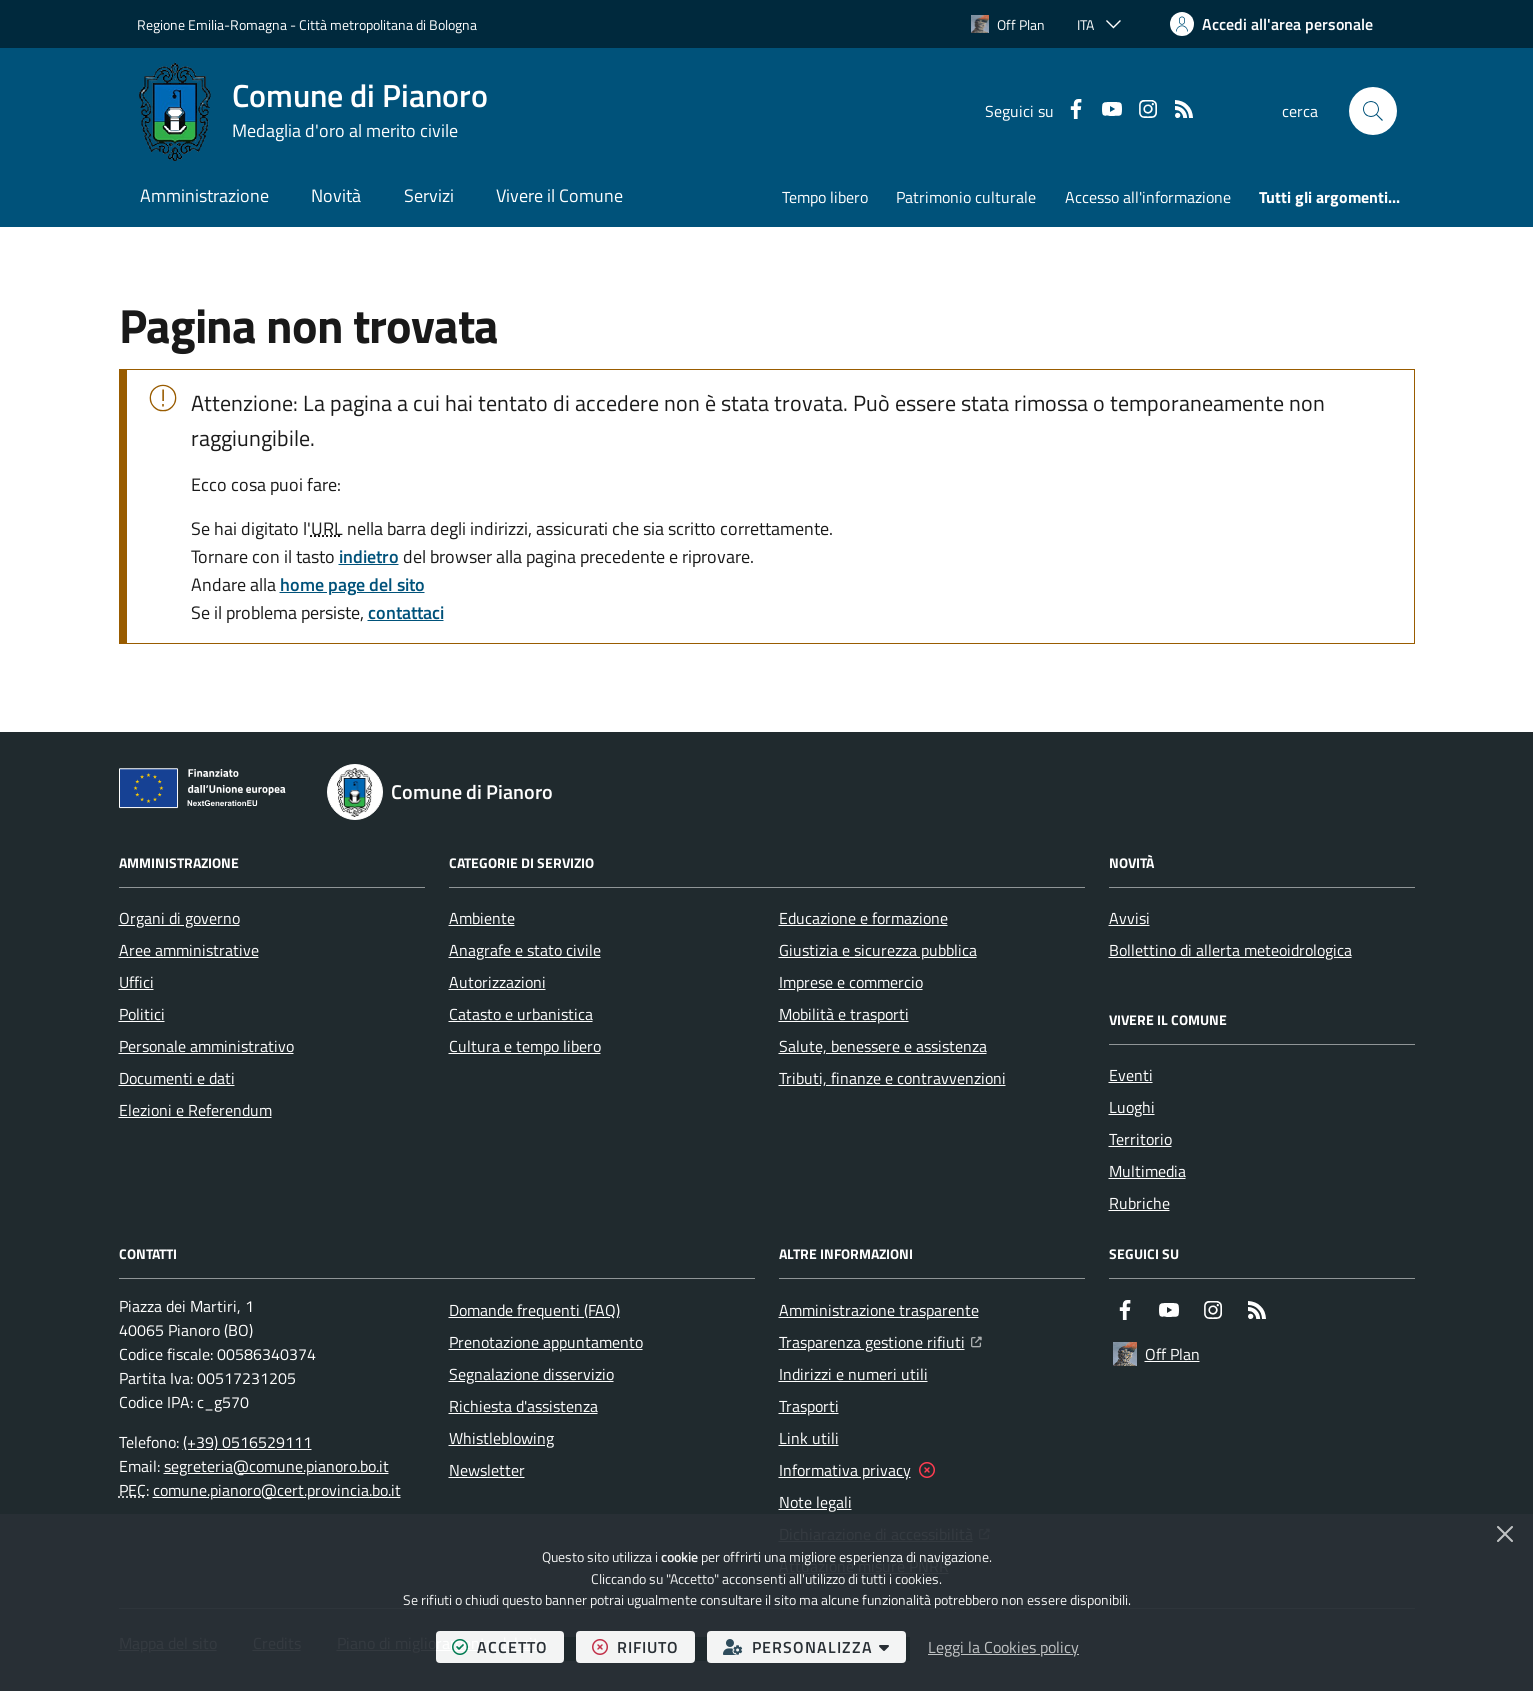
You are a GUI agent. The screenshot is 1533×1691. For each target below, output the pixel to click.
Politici (142, 1014)
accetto (508, 1646)
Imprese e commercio (851, 982)
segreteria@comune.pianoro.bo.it (276, 1466)
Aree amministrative (189, 950)
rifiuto (643, 1646)
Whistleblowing (501, 1438)
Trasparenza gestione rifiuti (880, 1340)
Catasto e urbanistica (521, 1014)
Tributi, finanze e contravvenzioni (892, 1078)
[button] (1373, 111)
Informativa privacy (845, 1470)
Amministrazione (204, 195)
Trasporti (809, 1406)
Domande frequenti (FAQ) (534, 1310)
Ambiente (482, 918)
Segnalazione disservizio (531, 1374)
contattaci (406, 612)
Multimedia (1147, 1171)
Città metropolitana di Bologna (388, 24)
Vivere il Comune (559, 195)
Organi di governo (179, 918)
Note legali (815, 1502)
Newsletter (487, 1470)
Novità (336, 195)
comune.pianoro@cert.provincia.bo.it (277, 1490)
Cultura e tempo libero (525, 1046)
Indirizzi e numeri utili (853, 1374)
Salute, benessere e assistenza (883, 1046)
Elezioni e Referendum (195, 1110)
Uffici (136, 982)
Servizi (429, 195)
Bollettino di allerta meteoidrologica (1230, 950)
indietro (369, 556)
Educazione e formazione (863, 918)
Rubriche (1139, 1203)
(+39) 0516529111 (247, 1442)
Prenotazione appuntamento (546, 1342)
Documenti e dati (177, 1078)
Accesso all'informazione (1148, 197)
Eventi (1131, 1075)
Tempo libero (825, 197)
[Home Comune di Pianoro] (312, 111)
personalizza (814, 1646)
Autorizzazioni (497, 982)
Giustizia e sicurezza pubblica (878, 950)
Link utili (809, 1438)
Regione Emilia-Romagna (212, 24)
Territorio (1140, 1139)
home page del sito (352, 584)
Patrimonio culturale (966, 197)
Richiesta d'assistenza (523, 1406)
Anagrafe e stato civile (525, 950)
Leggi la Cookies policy (1003, 1647)
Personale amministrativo (206, 1046)
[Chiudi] (1505, 1534)
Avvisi (1129, 918)
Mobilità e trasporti (844, 1014)
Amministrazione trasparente (879, 1310)
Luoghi (1132, 1107)
